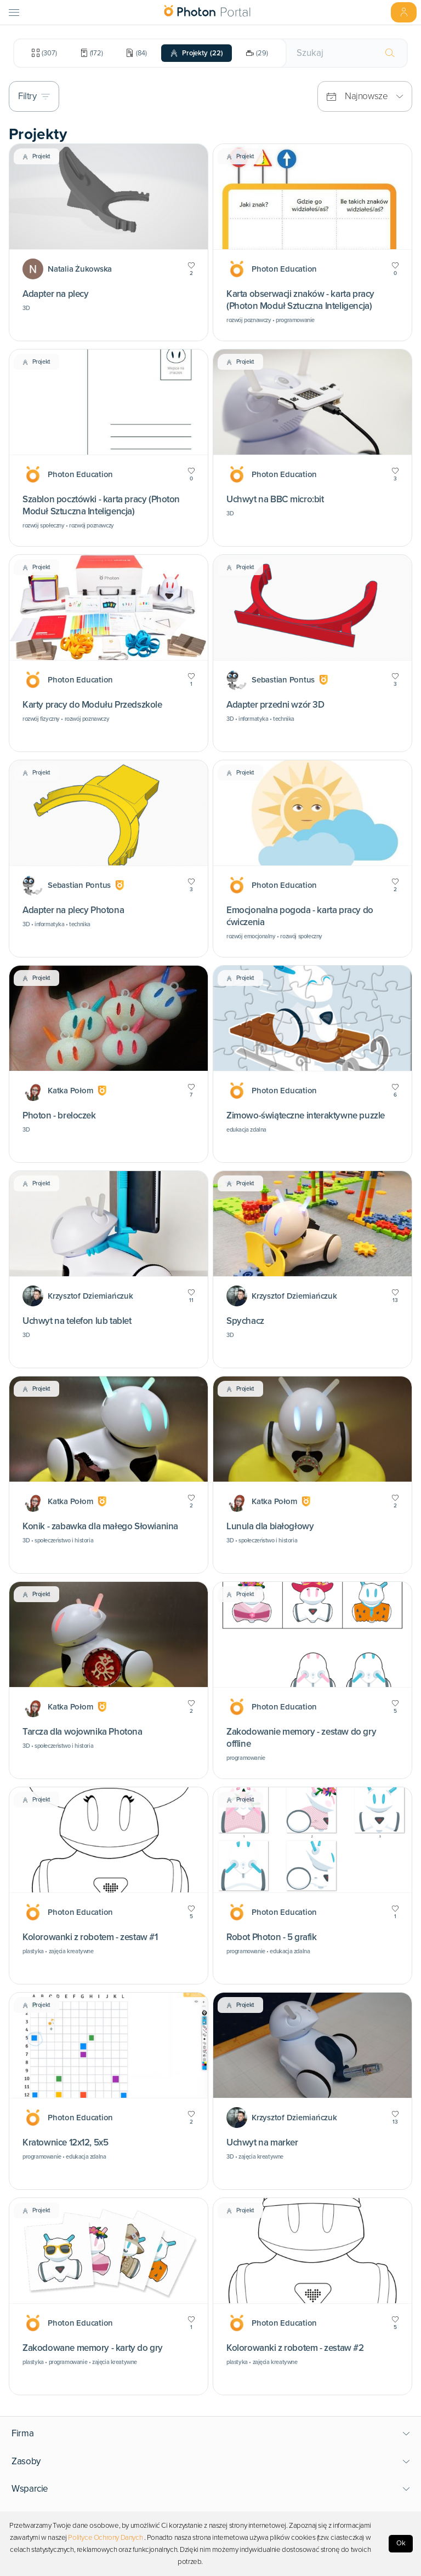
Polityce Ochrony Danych (105, 2537)
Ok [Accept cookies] (401, 2543)
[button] (211, 2434)
